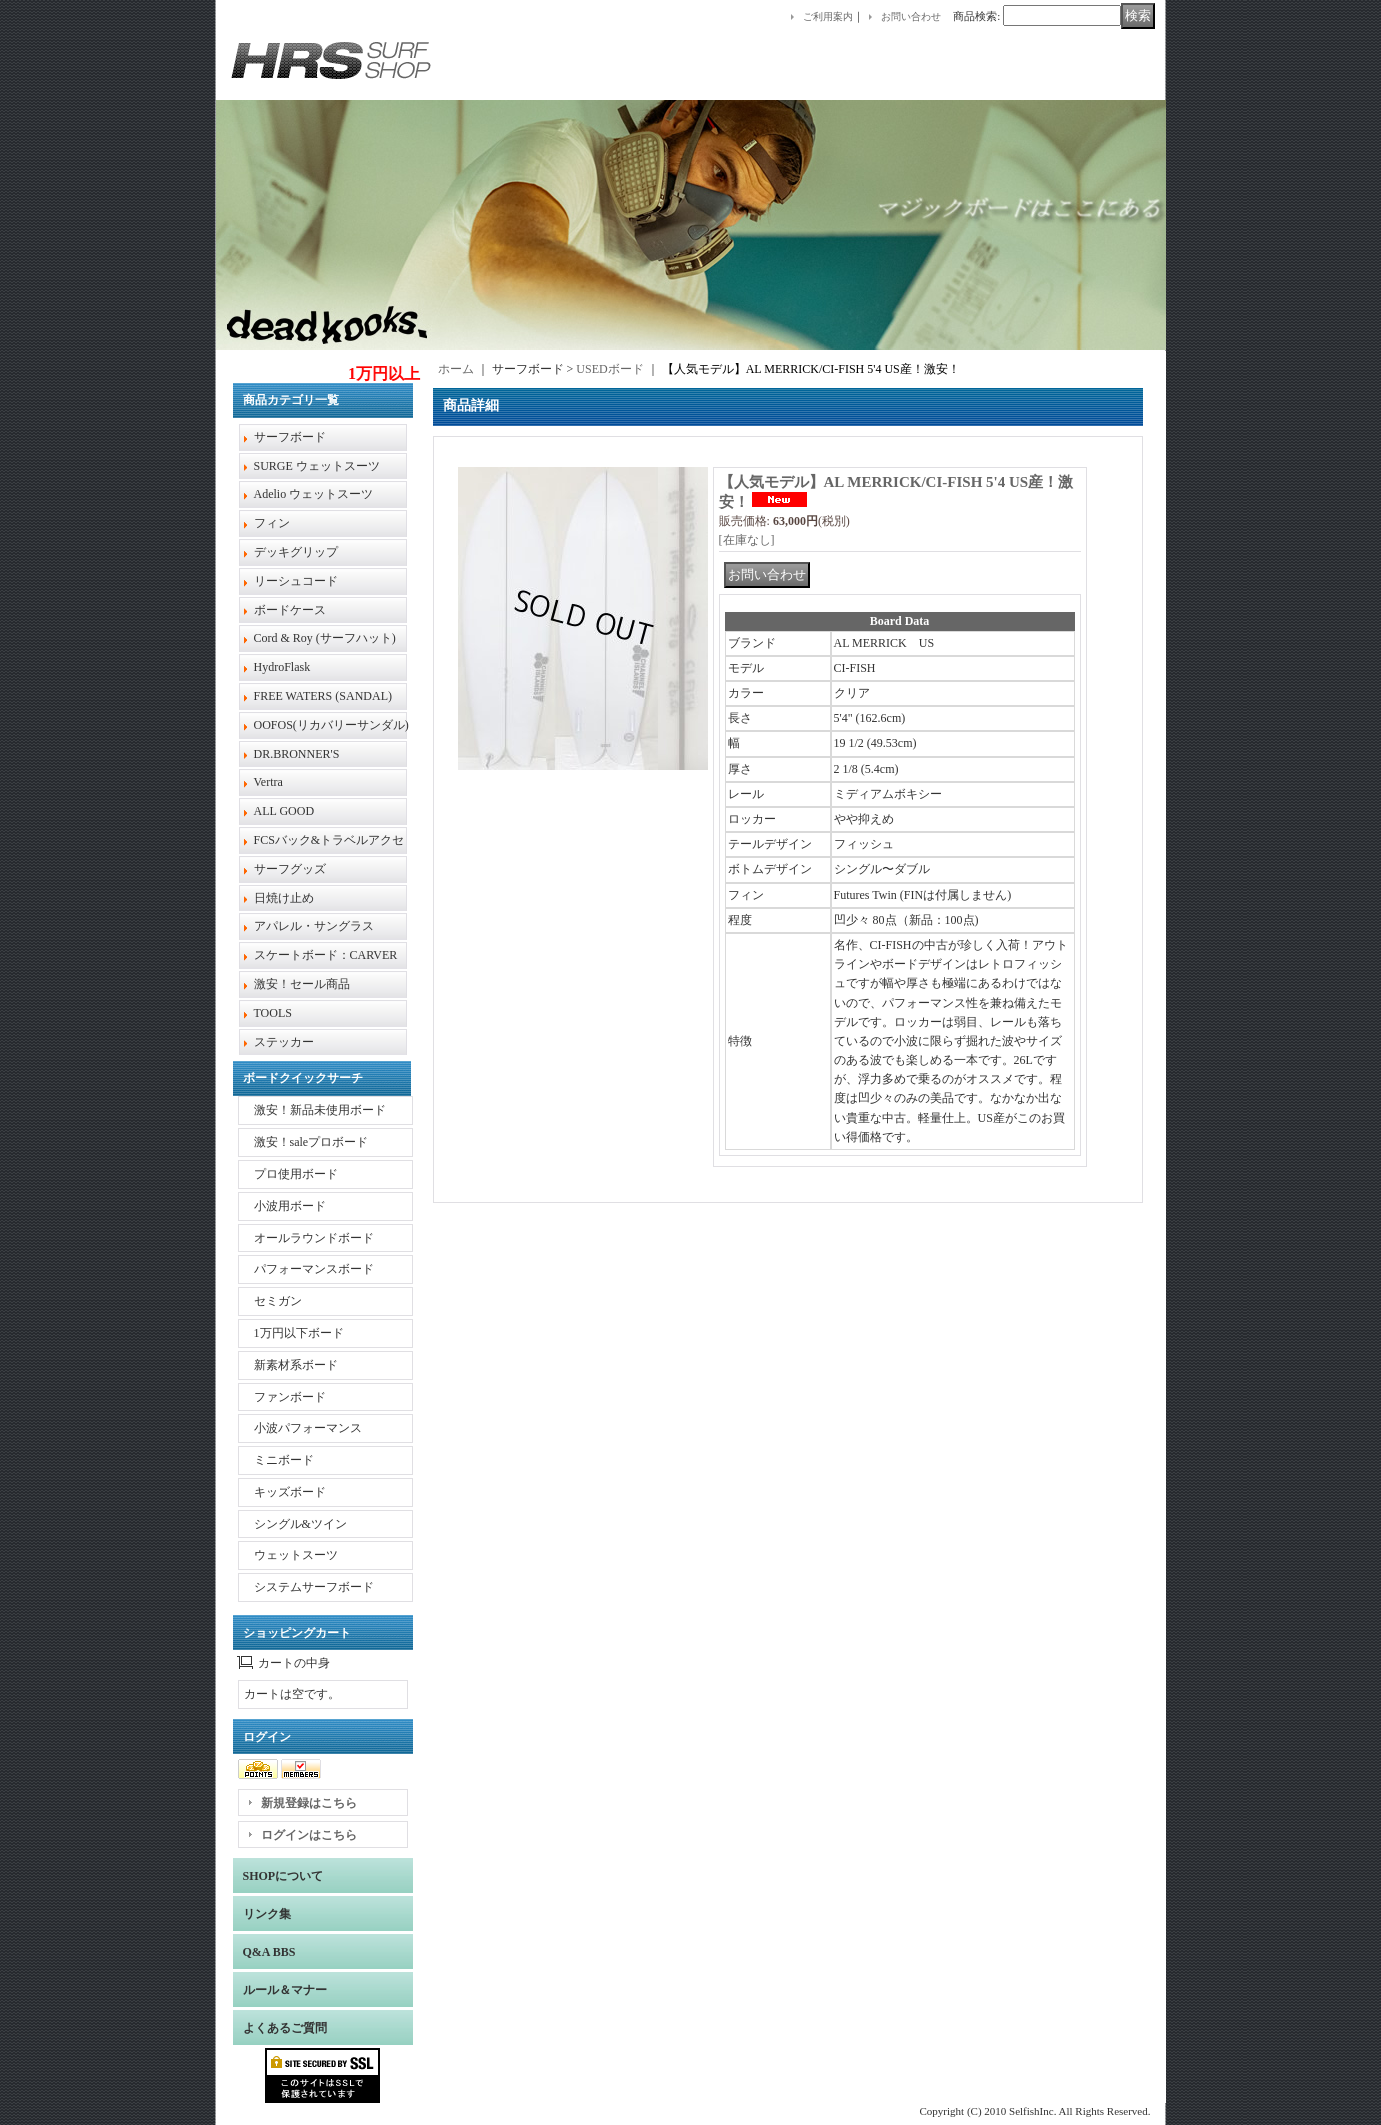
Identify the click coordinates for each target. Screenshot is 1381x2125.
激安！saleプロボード (311, 1142)
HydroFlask (282, 667)
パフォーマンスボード (314, 1269)
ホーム (456, 369)
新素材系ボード (296, 1365)
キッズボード (290, 1492)
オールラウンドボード (314, 1238)
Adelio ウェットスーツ (314, 494)
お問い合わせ (911, 16)
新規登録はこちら (309, 1803)
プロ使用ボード (296, 1174)
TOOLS (273, 1013)
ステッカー (284, 1042)
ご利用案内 (828, 16)
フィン (272, 523)
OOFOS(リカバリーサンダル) (331, 725)
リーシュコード (296, 581)
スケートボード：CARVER (326, 955)
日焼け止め (284, 898)
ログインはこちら (309, 1835)
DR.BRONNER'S (297, 754)
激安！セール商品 (302, 984)
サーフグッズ (290, 869)
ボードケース (290, 610)
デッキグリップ (296, 552)
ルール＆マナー (285, 1990)
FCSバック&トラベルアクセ (329, 840)
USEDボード (609, 369)
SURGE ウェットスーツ (317, 466)
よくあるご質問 (285, 2028)
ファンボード (290, 1397)
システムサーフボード (314, 1587)
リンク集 (267, 1914)
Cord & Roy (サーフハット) (325, 638)
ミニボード (284, 1460)
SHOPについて (283, 1876)
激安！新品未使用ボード (320, 1110)
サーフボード (290, 437)
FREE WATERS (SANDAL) (323, 696)
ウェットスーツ (296, 1555)
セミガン (278, 1301)
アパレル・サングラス (314, 926)
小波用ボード (290, 1206)
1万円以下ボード (299, 1333)
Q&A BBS (269, 1952)
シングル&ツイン (300, 1524)
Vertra (268, 782)
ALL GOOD (284, 811)
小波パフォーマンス (308, 1428)
